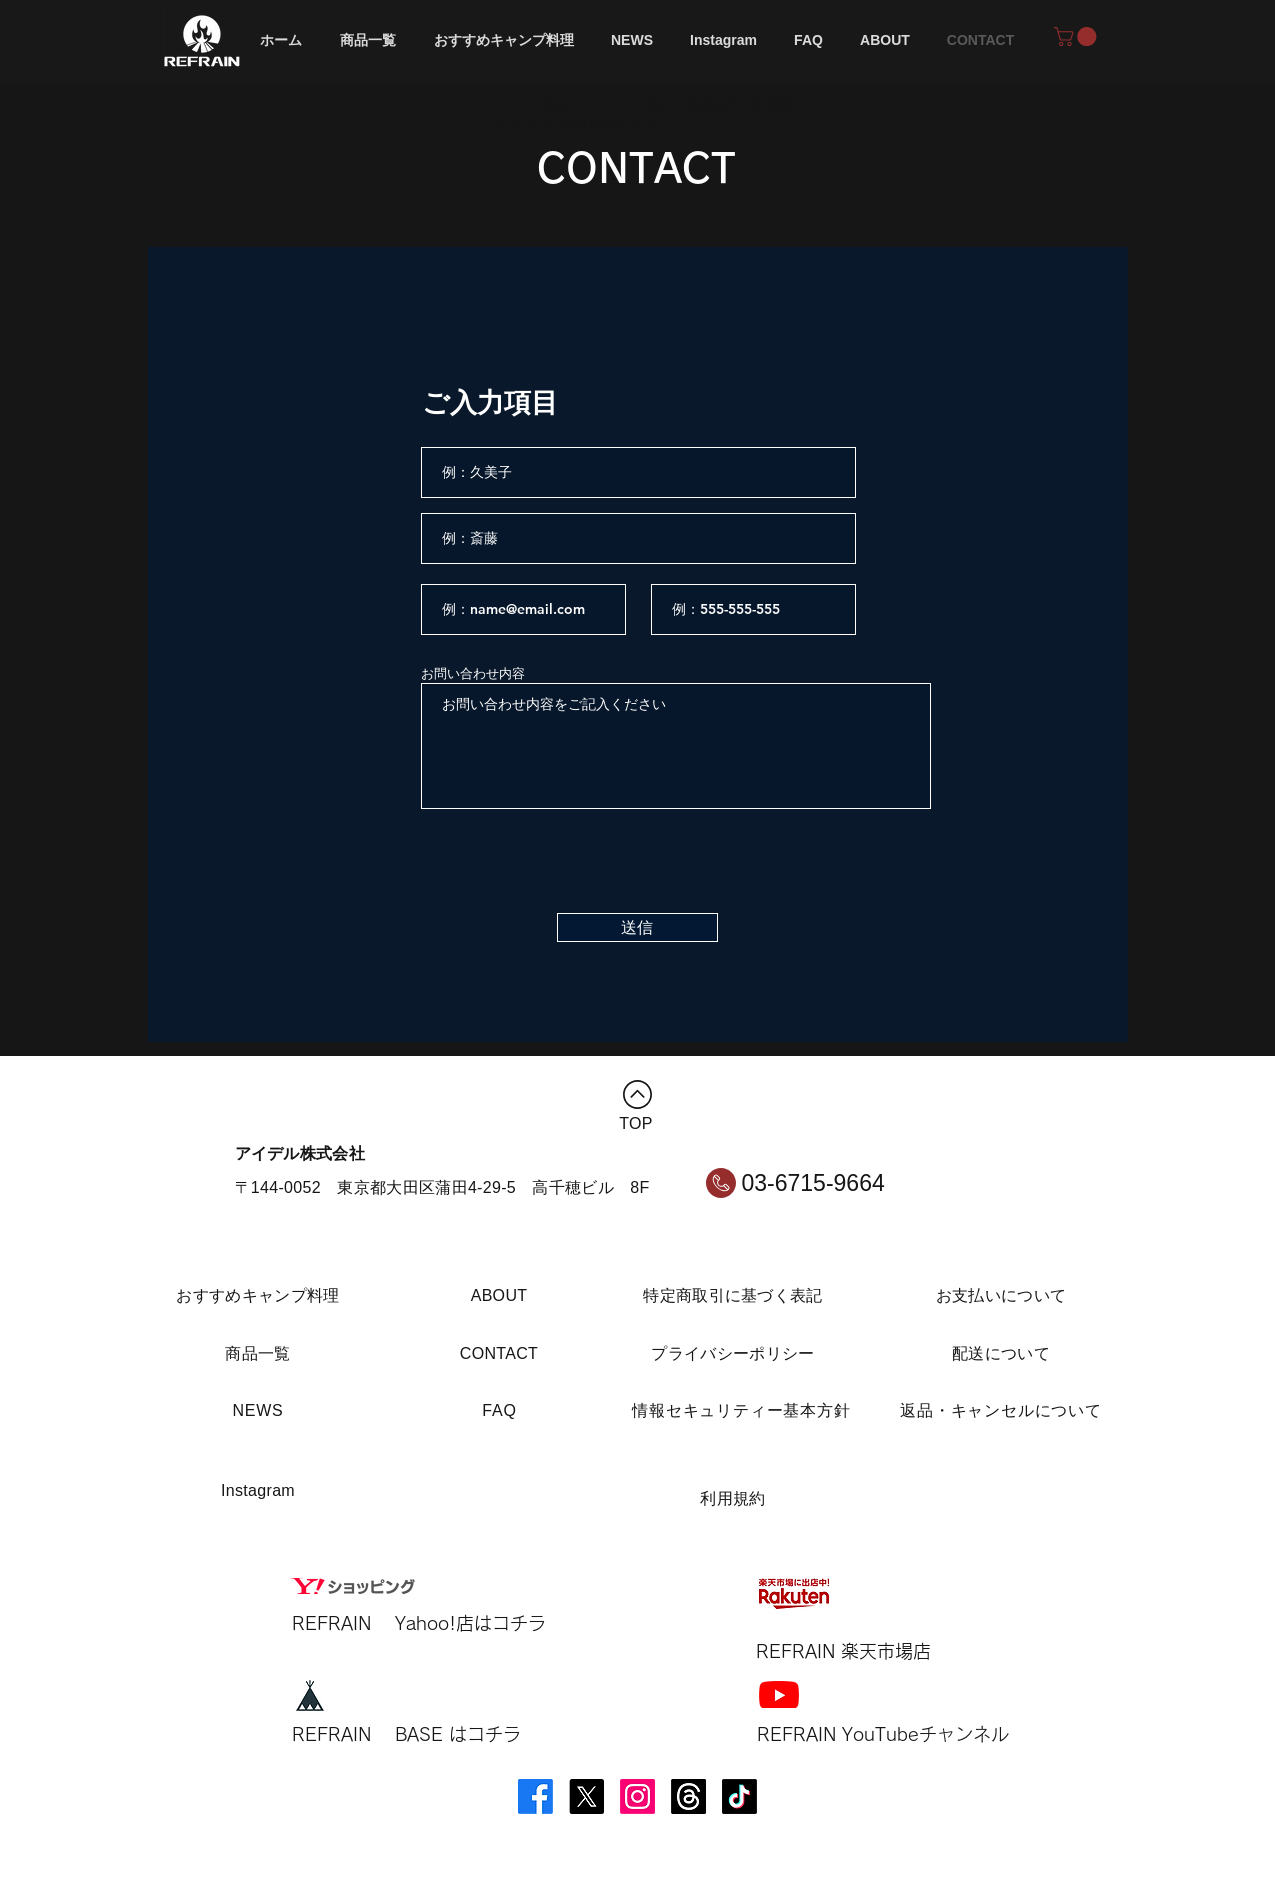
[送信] (637, 927)
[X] (586, 1796)
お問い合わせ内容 (473, 673)
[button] (1077, 36)
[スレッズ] (688, 1796)
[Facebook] (535, 1796)
